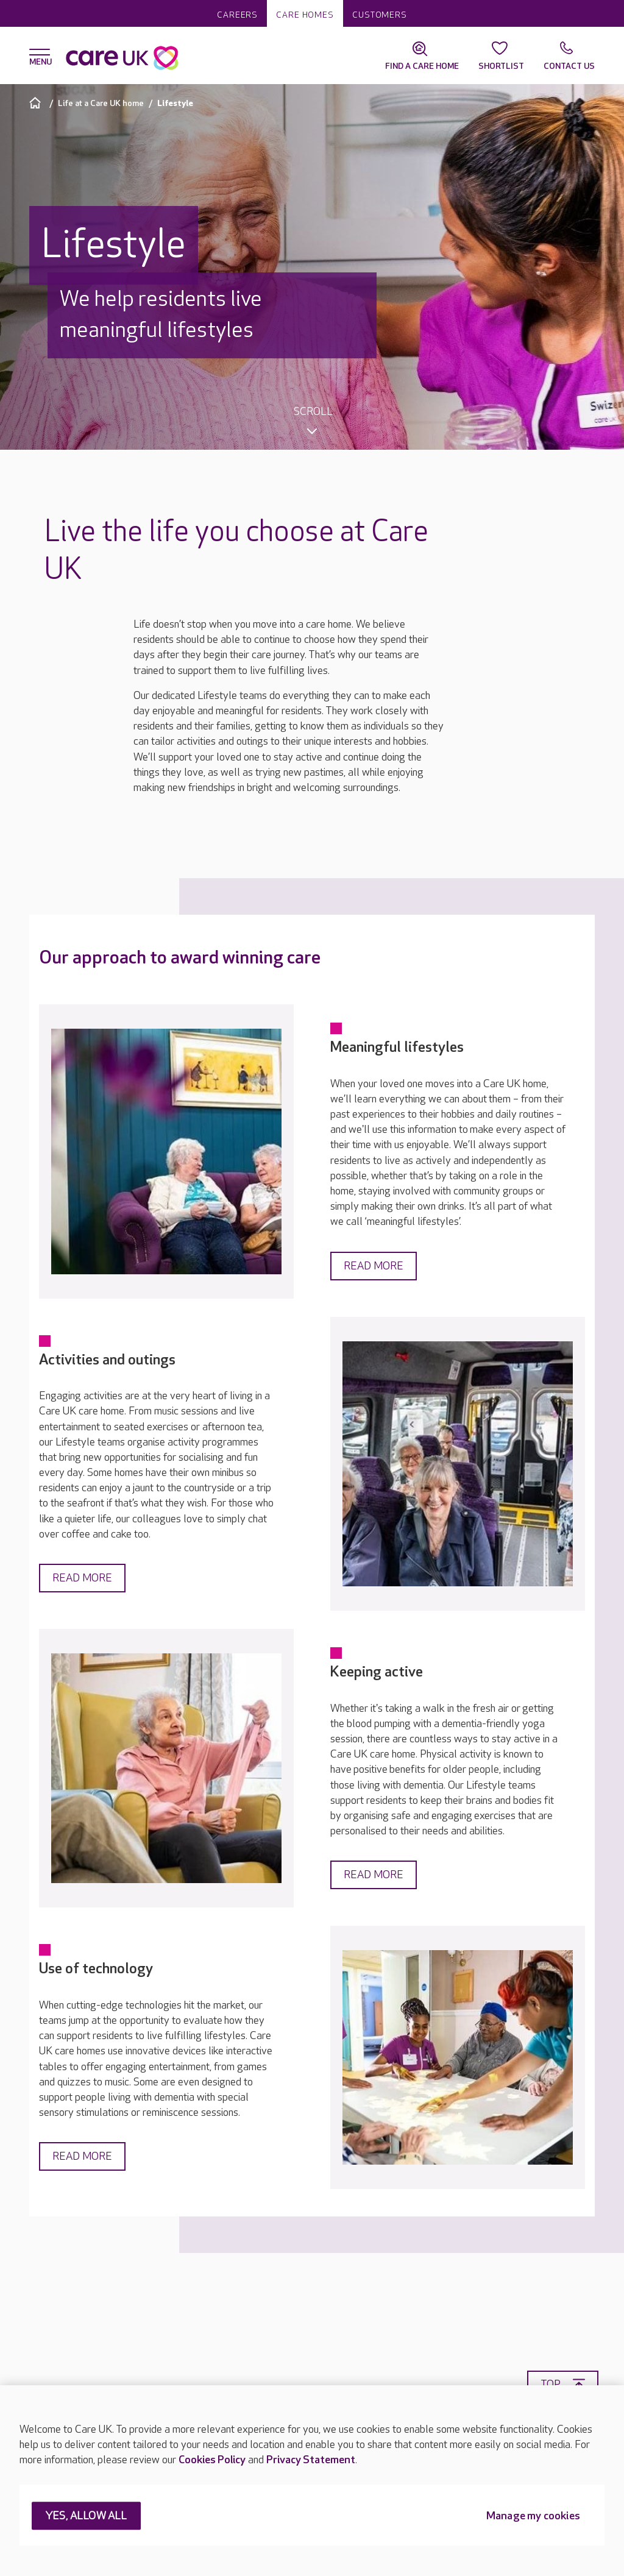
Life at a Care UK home (101, 103)
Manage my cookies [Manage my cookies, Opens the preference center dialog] (533, 2516)
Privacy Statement (310, 2460)
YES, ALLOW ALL (86, 2516)
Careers (237, 15)
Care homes (305, 15)
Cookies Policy (212, 2460)
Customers (379, 15)
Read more (373, 1266)
